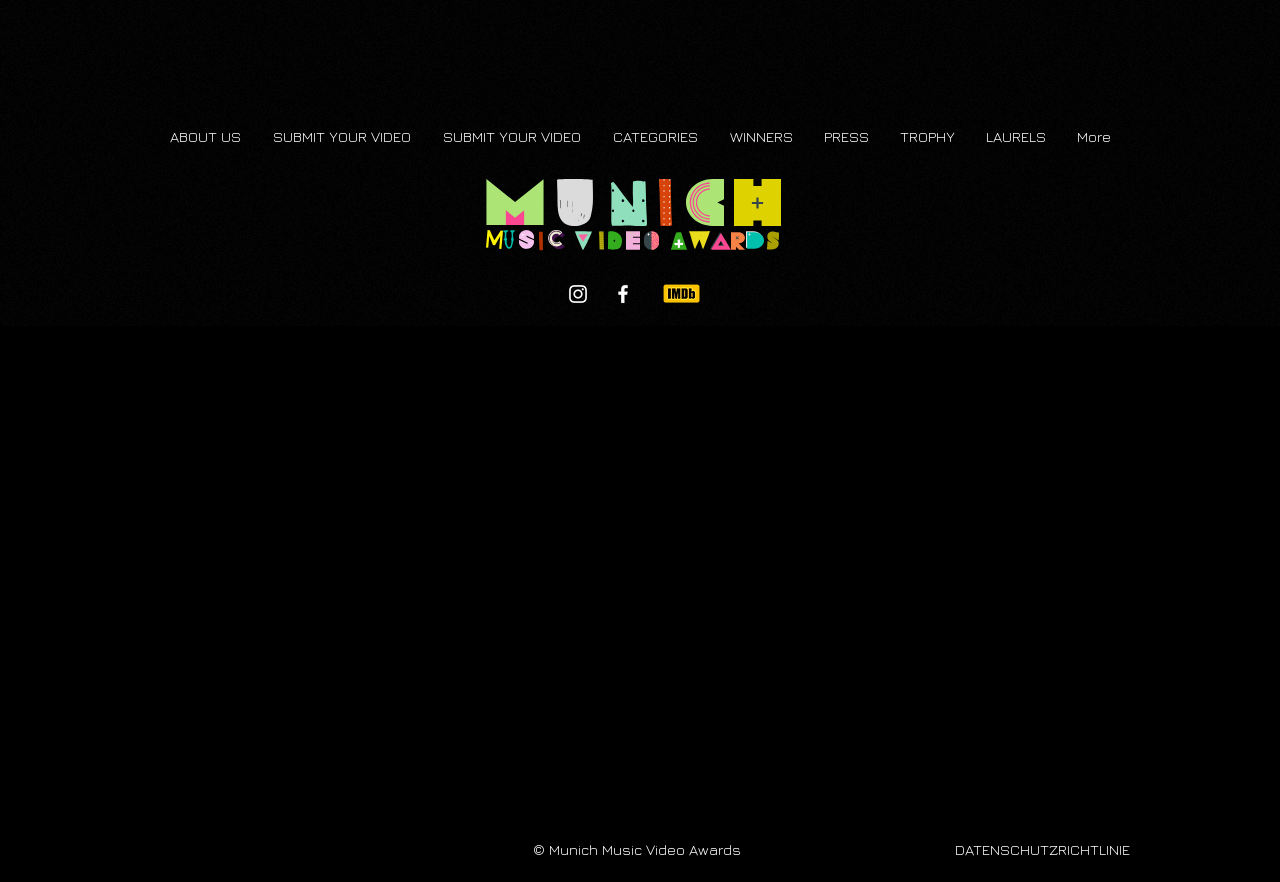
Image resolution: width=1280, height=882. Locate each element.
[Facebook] (623, 294)
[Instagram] (578, 294)
